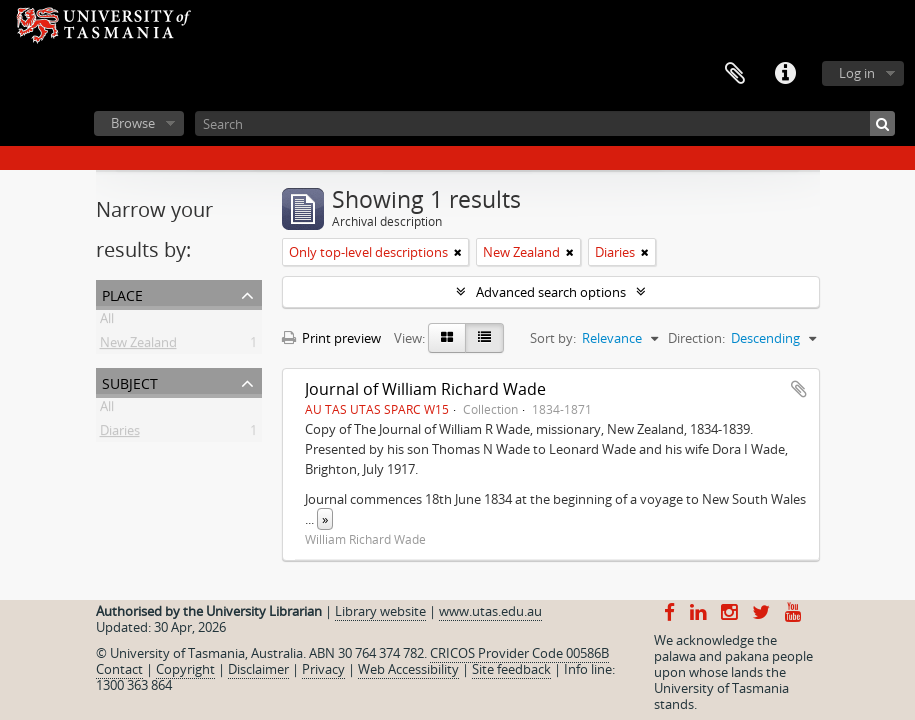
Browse (133, 123)
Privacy (323, 669)
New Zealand (138, 346)
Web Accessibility (408, 669)
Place (122, 293)
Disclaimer (258, 669)
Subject (130, 381)
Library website (380, 611)
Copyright (185, 669)
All (107, 322)
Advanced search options (551, 292)
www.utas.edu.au (490, 611)
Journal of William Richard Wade (425, 389)
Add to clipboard (799, 389)
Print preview (331, 338)
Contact (119, 669)
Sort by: (553, 338)
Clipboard (735, 74)
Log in (857, 73)
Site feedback (511, 669)
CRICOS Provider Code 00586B (519, 653)
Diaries (120, 434)
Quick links (785, 74)
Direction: (696, 338)
